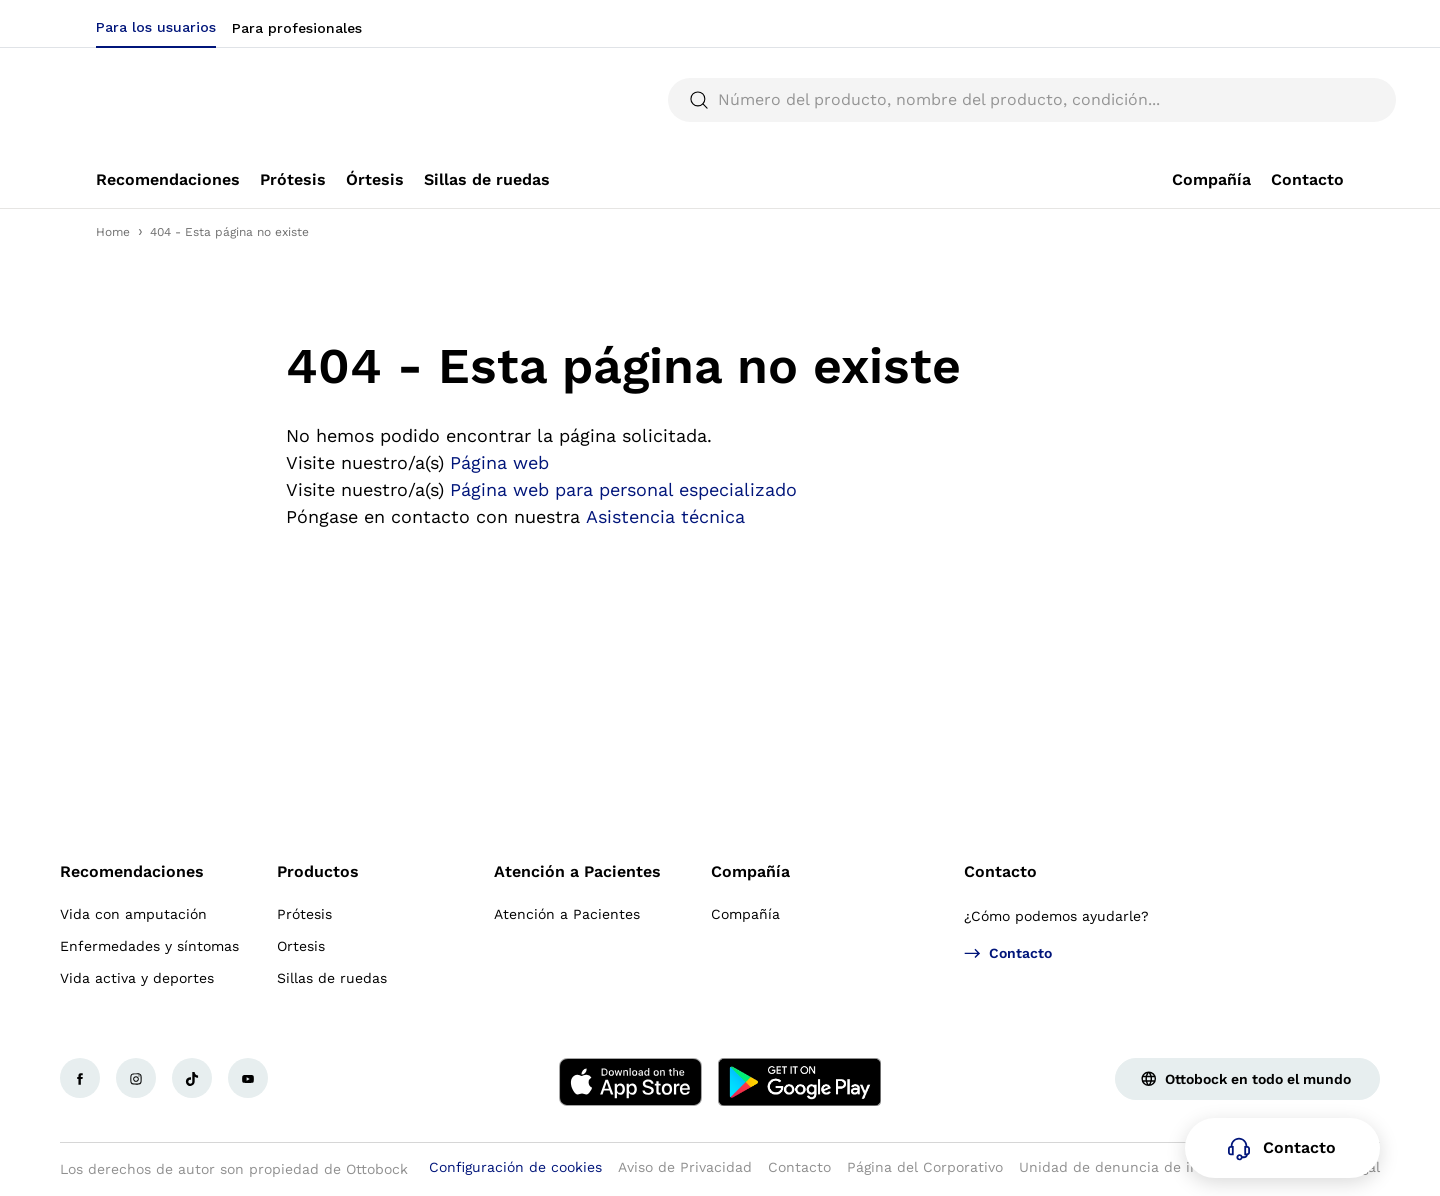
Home (113, 232)
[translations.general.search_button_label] (1310, 100)
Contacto (1000, 871)
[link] (168, 180)
